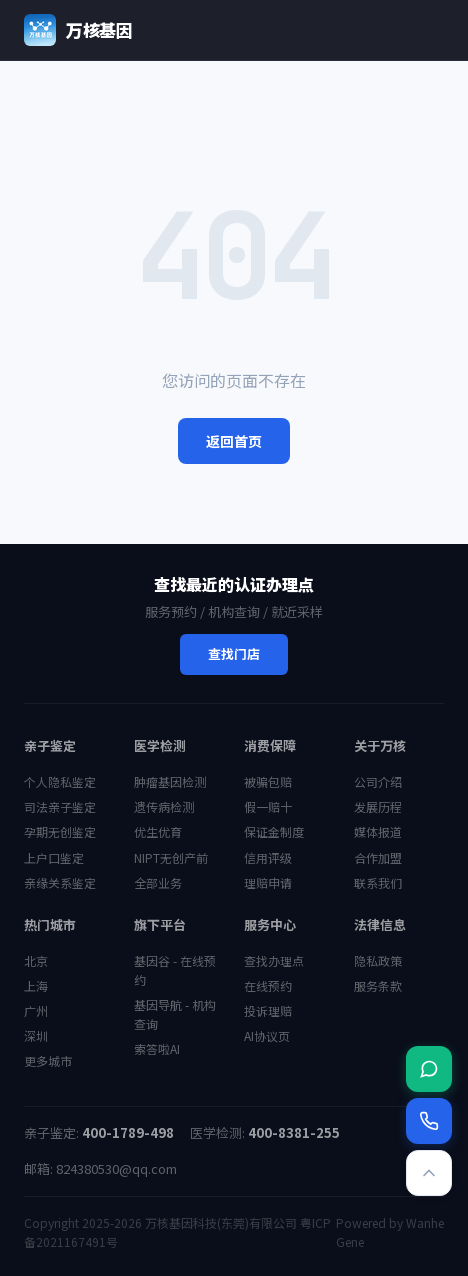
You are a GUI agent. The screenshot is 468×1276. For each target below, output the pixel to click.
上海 (36, 985)
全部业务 (158, 882)
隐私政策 (378, 960)
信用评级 (268, 857)
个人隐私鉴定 (60, 781)
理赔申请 (268, 882)
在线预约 (268, 985)
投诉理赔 (268, 1010)
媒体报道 (378, 831)
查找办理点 (274, 960)
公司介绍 (378, 781)
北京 (36, 960)
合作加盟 (378, 857)
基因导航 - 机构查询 (175, 1014)
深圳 (36, 1035)
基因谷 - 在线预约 (175, 970)
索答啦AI (157, 1048)
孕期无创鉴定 (60, 831)
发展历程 (378, 806)
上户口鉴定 (54, 857)
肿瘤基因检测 (170, 781)
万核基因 (78, 30)
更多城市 (48, 1060)
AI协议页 (267, 1035)
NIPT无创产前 (171, 857)
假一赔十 (268, 806)
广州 (36, 1010)
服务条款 (378, 985)
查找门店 (234, 653)
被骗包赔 (268, 781)
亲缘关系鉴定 (60, 882)
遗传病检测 (164, 806)
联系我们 (378, 882)
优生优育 (158, 831)
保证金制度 (274, 831)
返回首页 (234, 441)
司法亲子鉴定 (60, 806)
